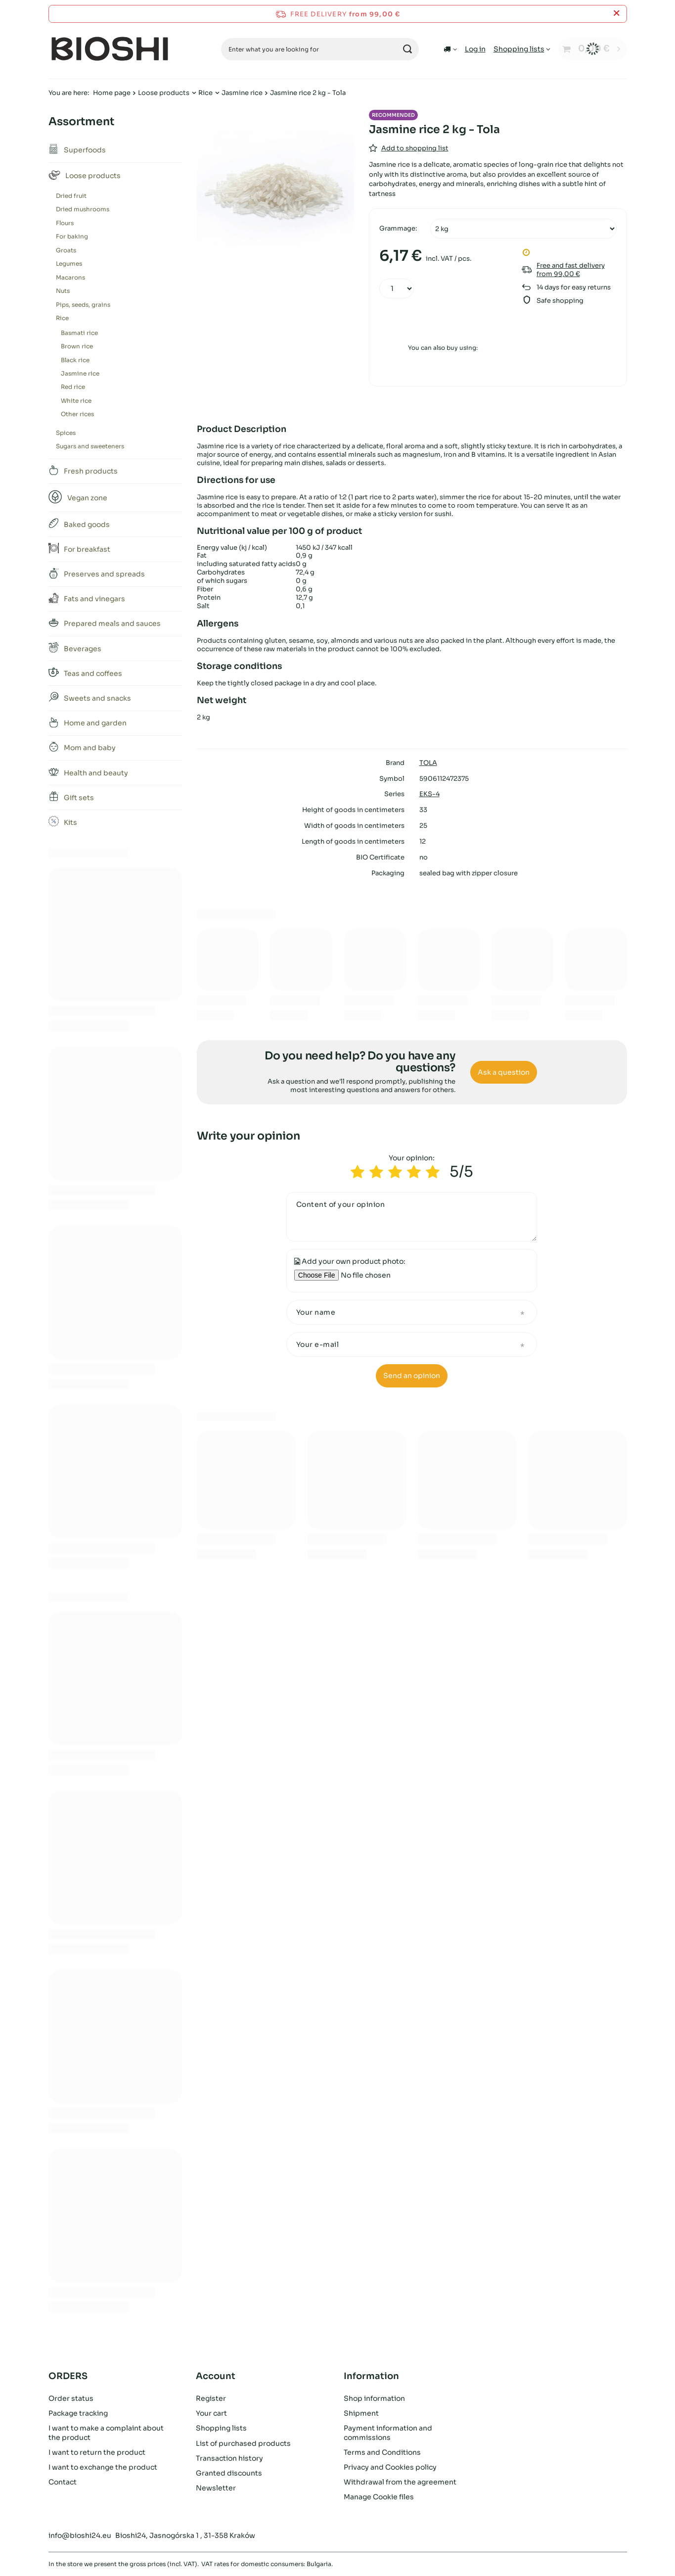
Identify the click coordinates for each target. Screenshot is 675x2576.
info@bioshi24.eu (79, 2535)
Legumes (69, 263)
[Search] (408, 49)
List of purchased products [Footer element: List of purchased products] (243, 2443)
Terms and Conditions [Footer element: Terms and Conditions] (382, 2452)
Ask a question (504, 1072)
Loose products (163, 93)
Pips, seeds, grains (83, 304)
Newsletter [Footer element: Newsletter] (216, 2487)
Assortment (81, 121)
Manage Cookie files (379, 2496)
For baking (72, 236)
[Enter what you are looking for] (320, 49)
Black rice (75, 360)
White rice (76, 400)
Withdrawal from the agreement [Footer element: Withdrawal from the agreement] (400, 2482)
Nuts (63, 290)
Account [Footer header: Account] (215, 2376)
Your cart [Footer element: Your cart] (211, 2413)
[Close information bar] (616, 13)
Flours (65, 223)
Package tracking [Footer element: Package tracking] (78, 2413)
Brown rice (77, 346)
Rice (205, 93)
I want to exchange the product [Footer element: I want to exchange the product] (102, 2467)
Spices (66, 432)
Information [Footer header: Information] (371, 2376)
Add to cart (443, 321)
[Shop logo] (109, 49)
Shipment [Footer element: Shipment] (361, 2413)
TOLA (428, 763)
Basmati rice (79, 332)
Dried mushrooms (82, 209)
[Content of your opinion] (411, 1216)
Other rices (77, 414)
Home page (112, 93)
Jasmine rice (242, 93)
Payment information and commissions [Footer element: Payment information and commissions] (388, 2432)
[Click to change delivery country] (450, 49)
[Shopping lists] (522, 49)
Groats (66, 250)
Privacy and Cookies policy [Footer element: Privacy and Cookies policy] (390, 2467)
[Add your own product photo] (378, 1275)
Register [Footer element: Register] (211, 2398)
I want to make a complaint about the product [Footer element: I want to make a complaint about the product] (106, 2432)
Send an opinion (411, 1375)
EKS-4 (429, 794)
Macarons (70, 277)
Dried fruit (71, 195)
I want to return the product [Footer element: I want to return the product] (96, 2452)
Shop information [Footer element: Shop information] (374, 2398)
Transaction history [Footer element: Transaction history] (229, 2458)
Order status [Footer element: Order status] (70, 2398)
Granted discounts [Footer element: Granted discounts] (229, 2473)
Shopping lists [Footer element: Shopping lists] (221, 2428)
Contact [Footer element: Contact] (62, 2482)
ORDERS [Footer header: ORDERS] (68, 2376)
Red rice (73, 386)
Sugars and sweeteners (90, 446)
